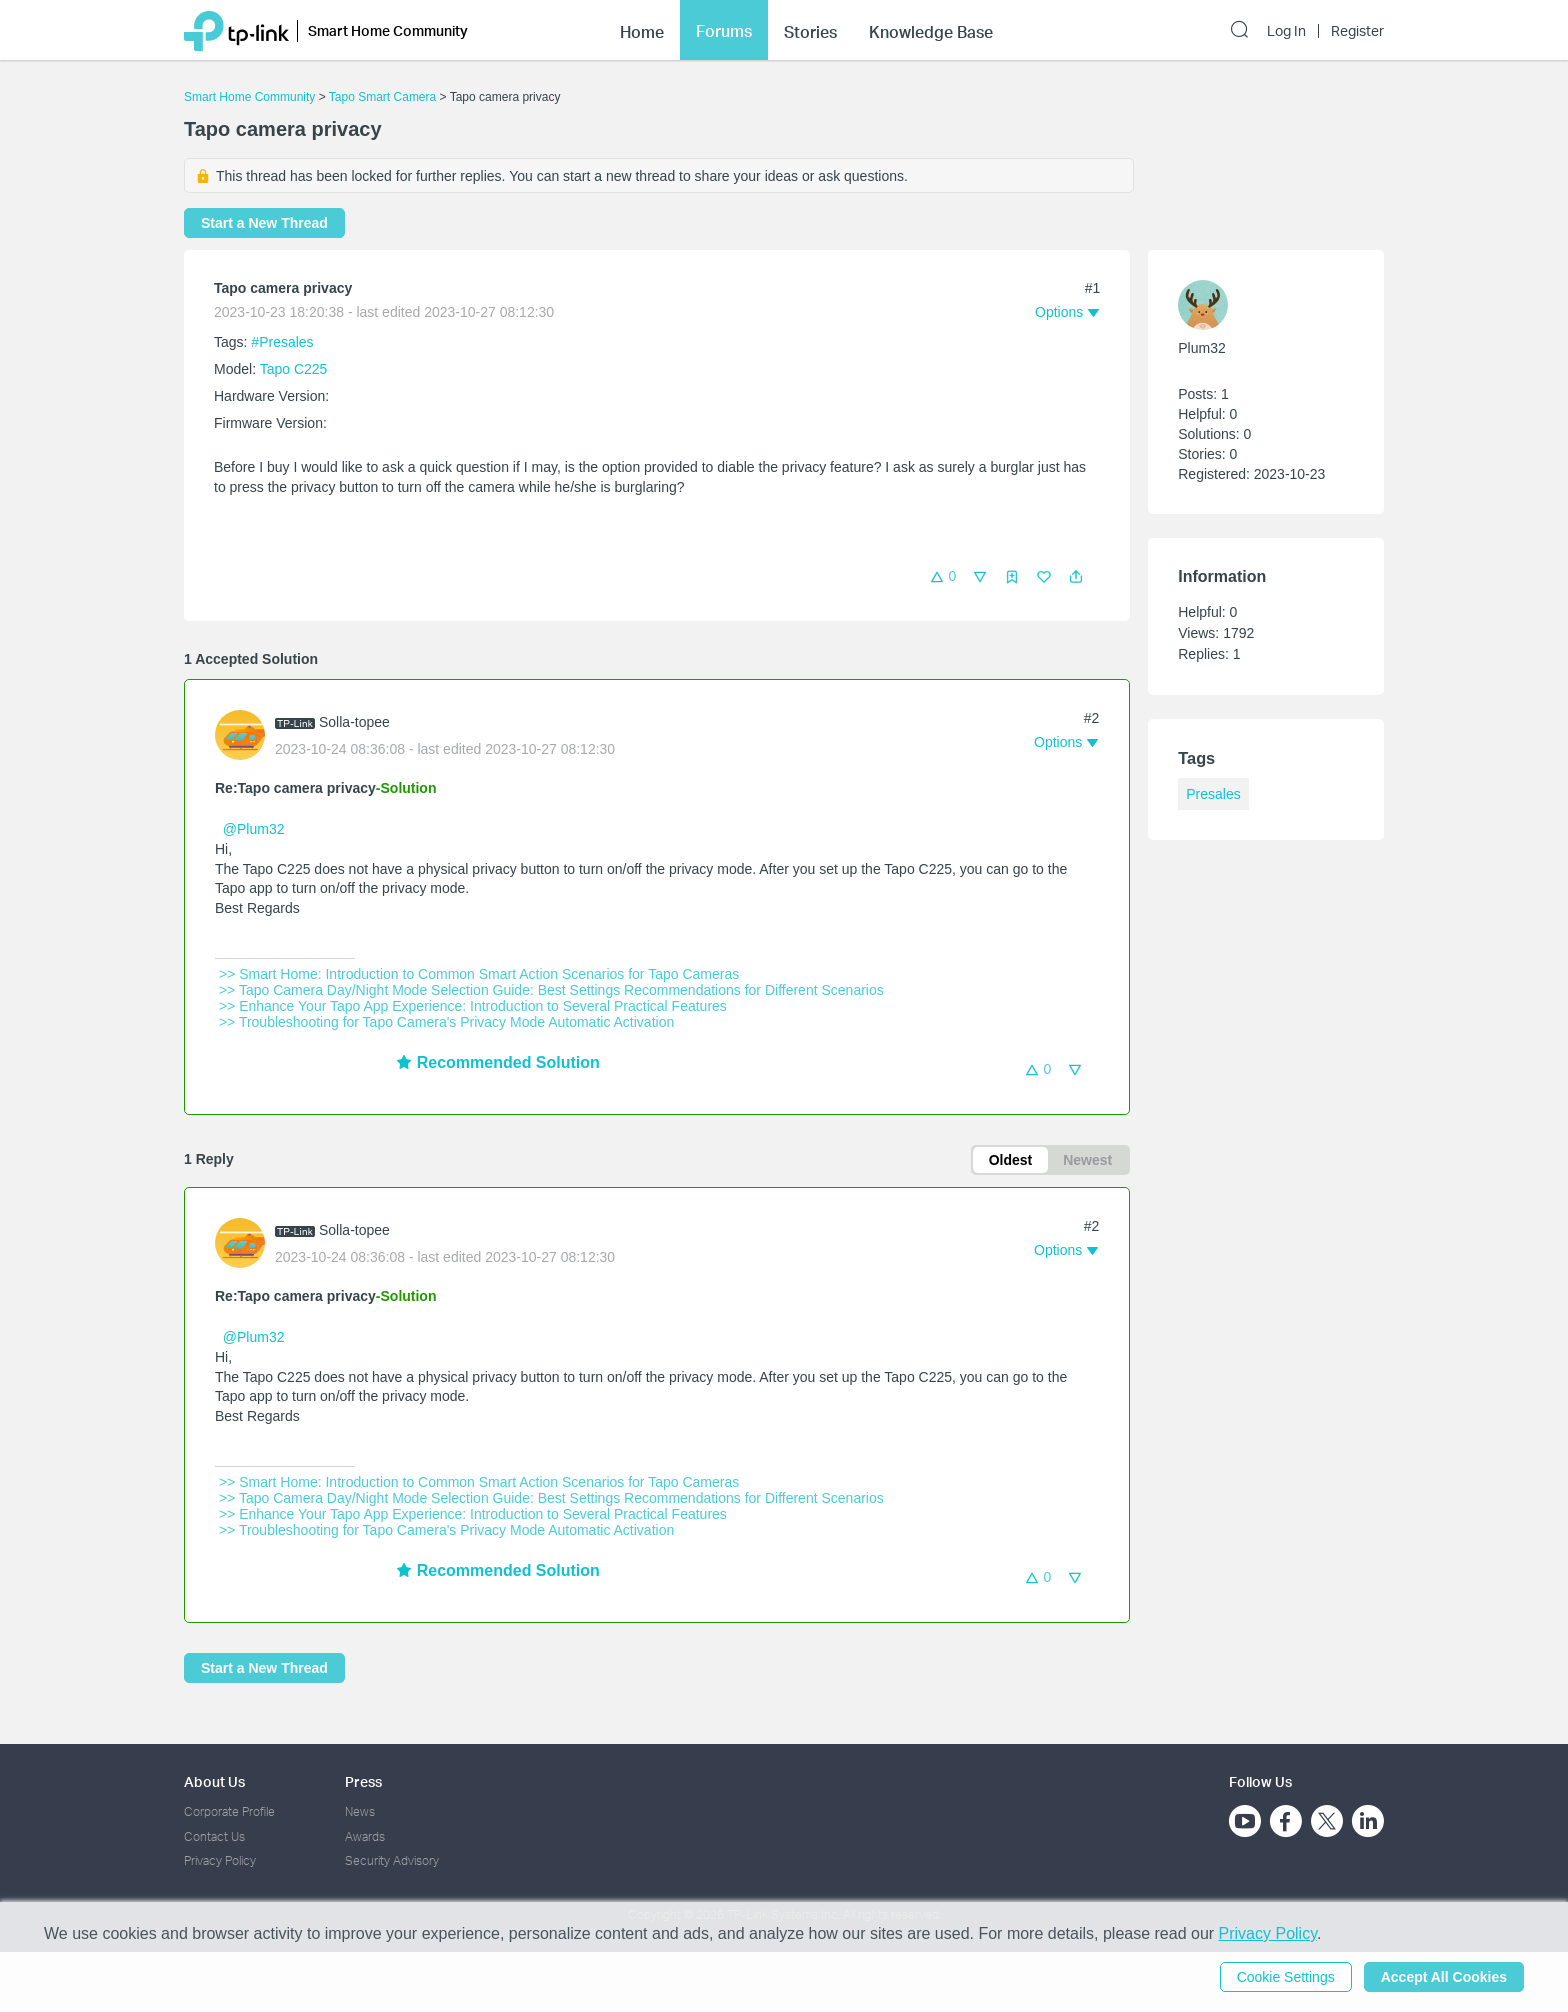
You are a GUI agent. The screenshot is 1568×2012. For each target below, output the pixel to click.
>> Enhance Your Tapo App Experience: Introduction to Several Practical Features (473, 1006)
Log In (1286, 31)
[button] (1076, 577)
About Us (214, 1781)
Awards (365, 1836)
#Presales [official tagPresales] (282, 342)
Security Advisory (392, 1860)
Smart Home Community (249, 97)
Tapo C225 (294, 369)
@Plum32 (254, 829)
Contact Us (214, 1836)
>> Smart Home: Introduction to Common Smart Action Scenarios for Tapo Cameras (479, 974)
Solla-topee (354, 722)
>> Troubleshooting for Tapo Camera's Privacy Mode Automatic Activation (446, 1022)
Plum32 (1201, 348)
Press (363, 1781)
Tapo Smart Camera (382, 97)
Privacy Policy (220, 1860)
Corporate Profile (229, 1811)
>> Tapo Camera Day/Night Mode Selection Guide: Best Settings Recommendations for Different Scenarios (551, 990)
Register (1357, 31)
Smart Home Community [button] (388, 30)
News (360, 1811)
